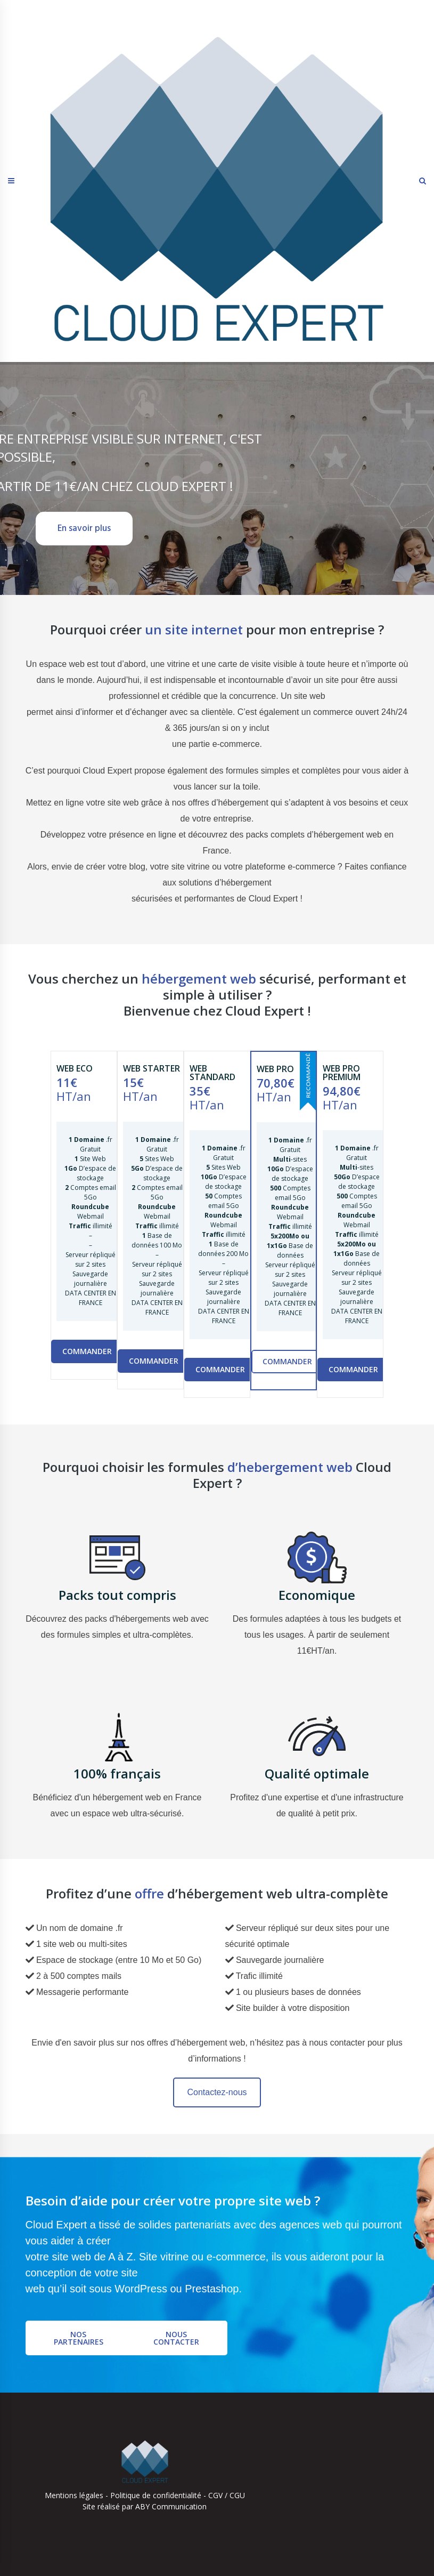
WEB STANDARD (212, 1072)
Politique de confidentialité (155, 2495)
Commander (87, 1351)
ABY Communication (170, 2506)
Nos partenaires (78, 2338)
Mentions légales (74, 2495)
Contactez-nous (217, 2092)
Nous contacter (176, 2338)
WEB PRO (275, 1069)
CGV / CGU (226, 2495)
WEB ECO (74, 1068)
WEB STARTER (151, 1068)
